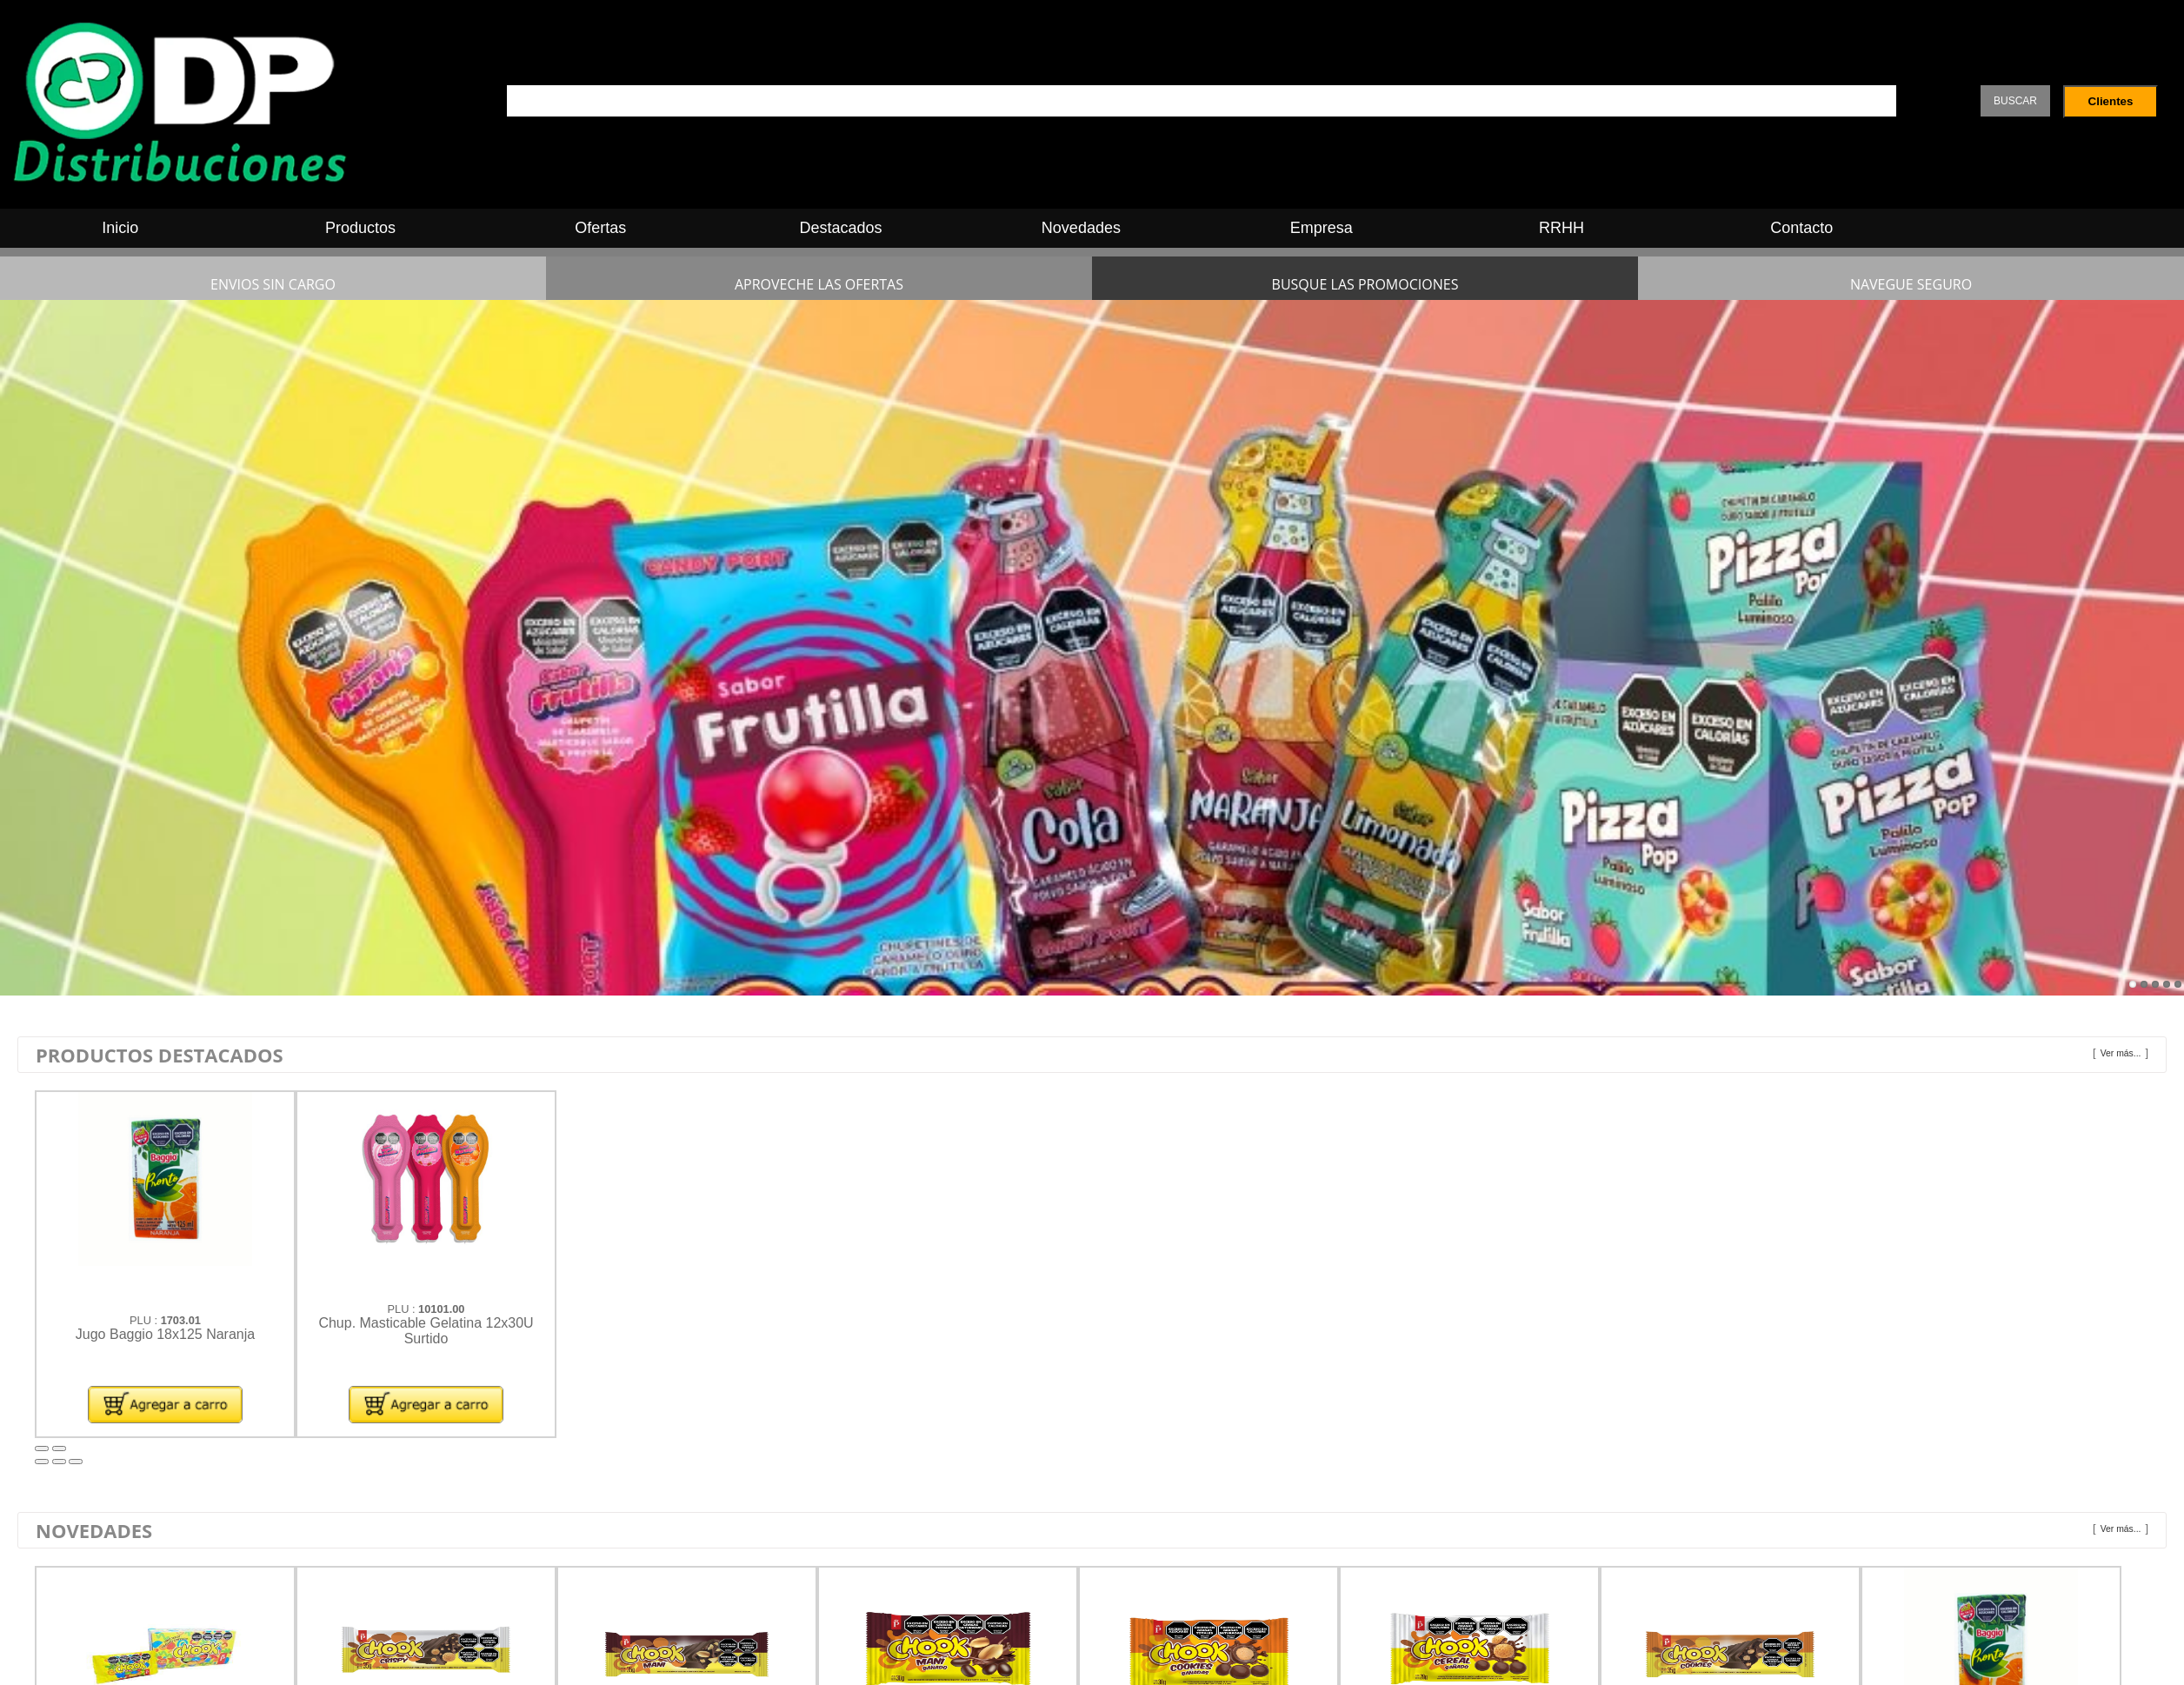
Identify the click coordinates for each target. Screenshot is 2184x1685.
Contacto (1801, 227)
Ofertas (600, 227)
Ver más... (2121, 1053)
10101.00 (441, 1308)
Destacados (841, 227)
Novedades (1081, 227)
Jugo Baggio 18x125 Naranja (165, 1334)
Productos (360, 227)
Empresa (1321, 227)
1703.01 (181, 1320)
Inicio (120, 227)
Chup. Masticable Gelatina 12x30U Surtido (425, 1330)
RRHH (1561, 227)
